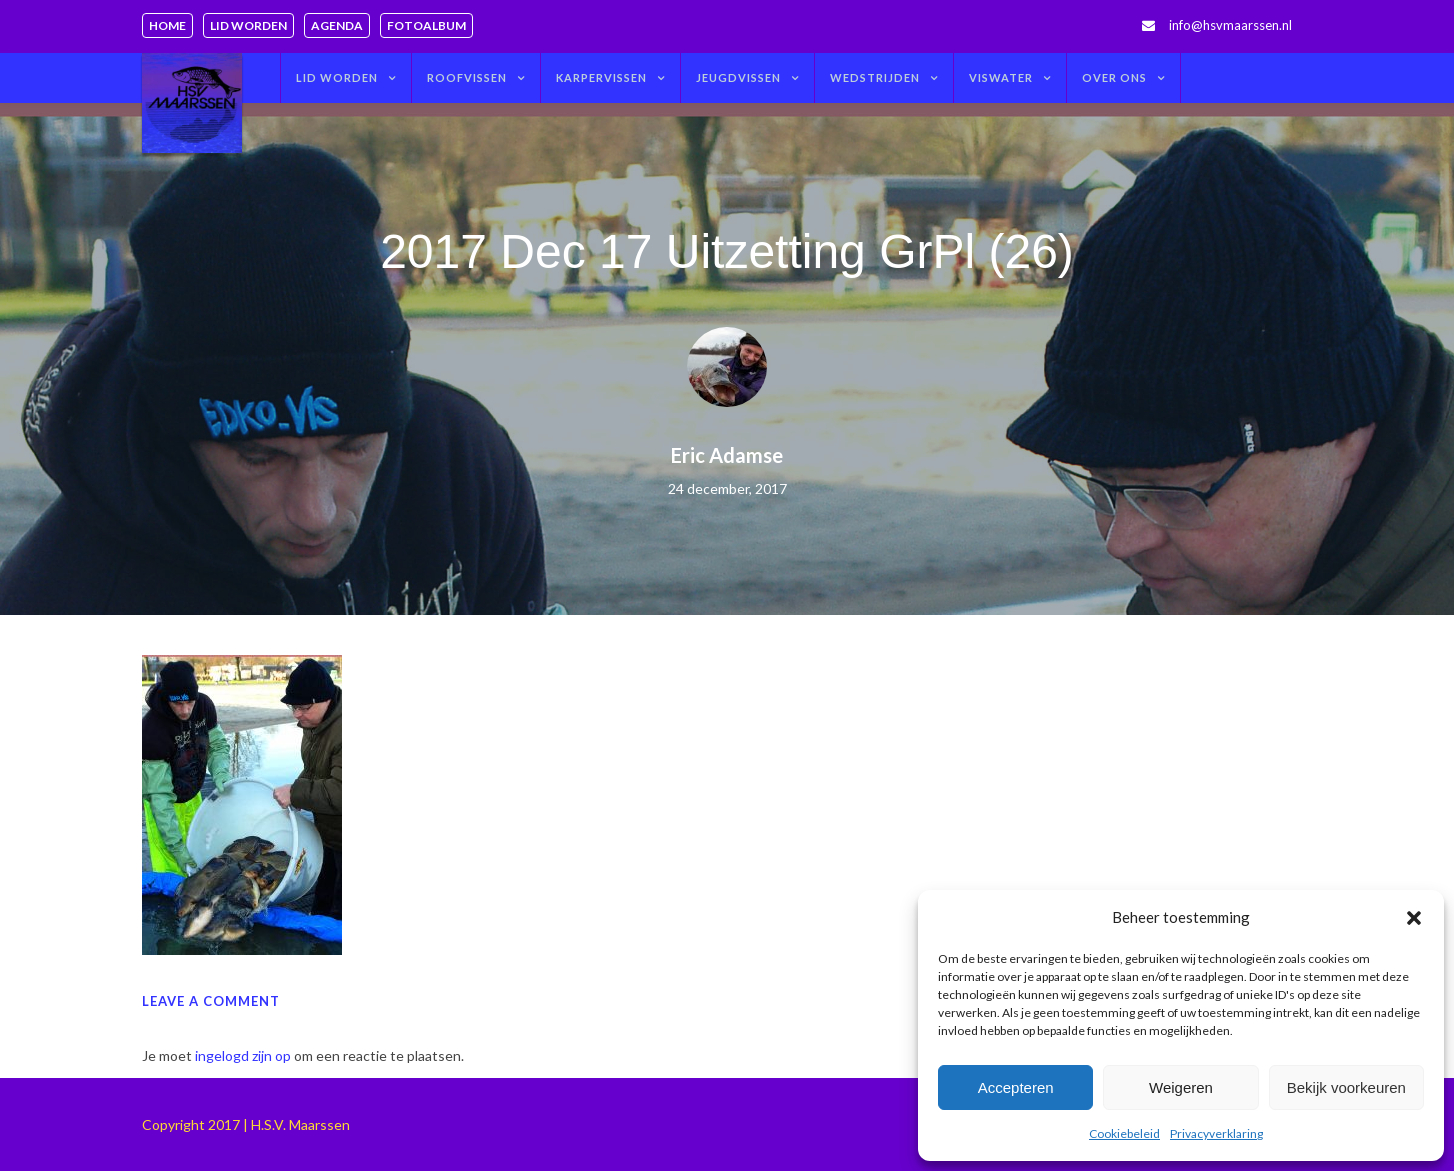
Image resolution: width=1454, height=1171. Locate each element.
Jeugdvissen (738, 77)
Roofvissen (467, 77)
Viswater (1001, 77)
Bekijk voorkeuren (1346, 1087)
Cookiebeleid (1124, 1133)
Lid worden (248, 25)
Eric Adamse (727, 455)
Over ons (1114, 77)
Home (167, 25)
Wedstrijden (875, 77)
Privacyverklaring (1216, 1133)
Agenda (337, 25)
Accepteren (1016, 1087)
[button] (1414, 918)
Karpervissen (601, 77)
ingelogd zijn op (243, 1055)
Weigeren (1181, 1087)
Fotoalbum (426, 25)
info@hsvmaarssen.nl (1230, 25)
